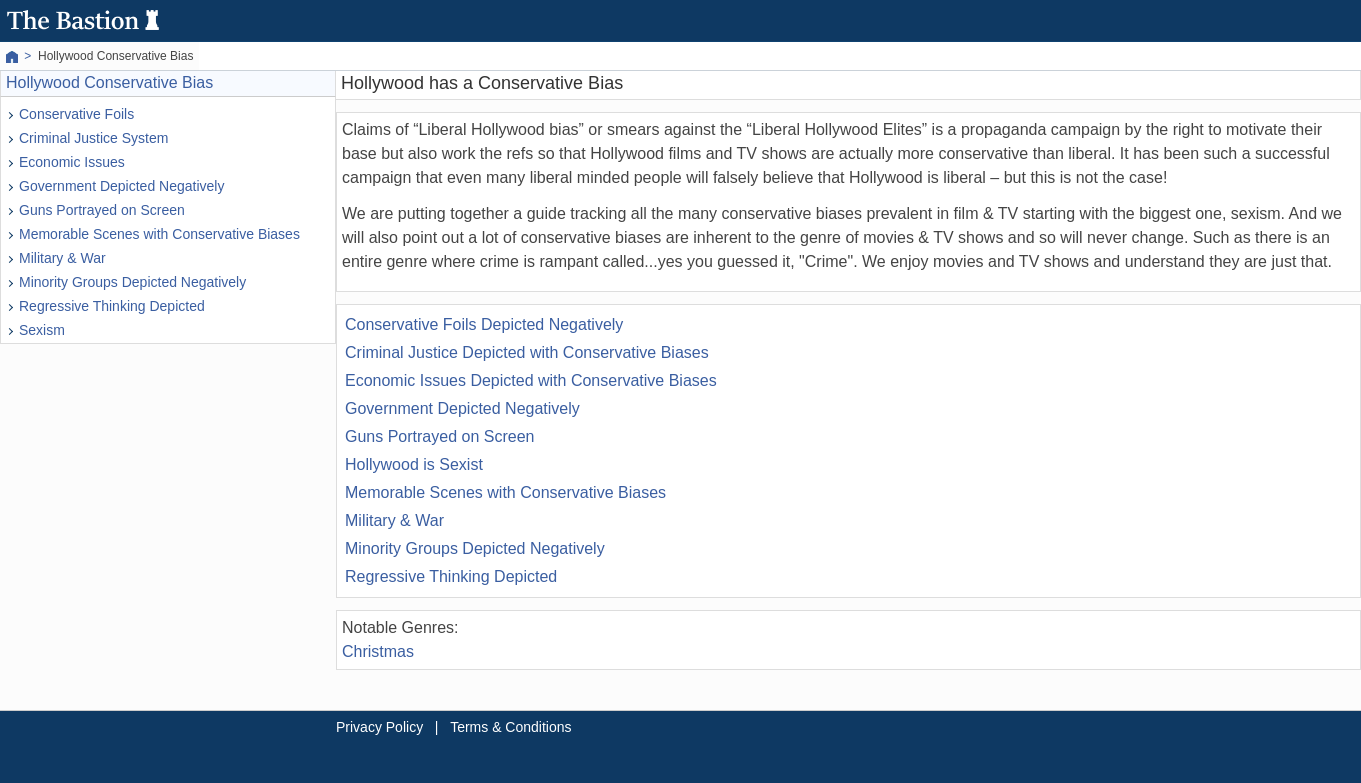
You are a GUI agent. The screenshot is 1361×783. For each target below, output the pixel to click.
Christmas (378, 651)
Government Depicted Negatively (121, 186)
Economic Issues (72, 162)
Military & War (62, 258)
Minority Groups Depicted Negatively (132, 282)
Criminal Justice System (93, 138)
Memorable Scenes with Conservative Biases (159, 234)
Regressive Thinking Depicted (112, 306)
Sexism (42, 330)
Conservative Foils (76, 114)
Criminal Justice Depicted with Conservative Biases (527, 352)
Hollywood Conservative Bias (109, 82)
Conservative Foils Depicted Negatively (484, 324)
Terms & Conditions (510, 727)
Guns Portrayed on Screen (102, 210)
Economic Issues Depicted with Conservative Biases (531, 380)
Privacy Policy (379, 727)
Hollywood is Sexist (414, 464)
